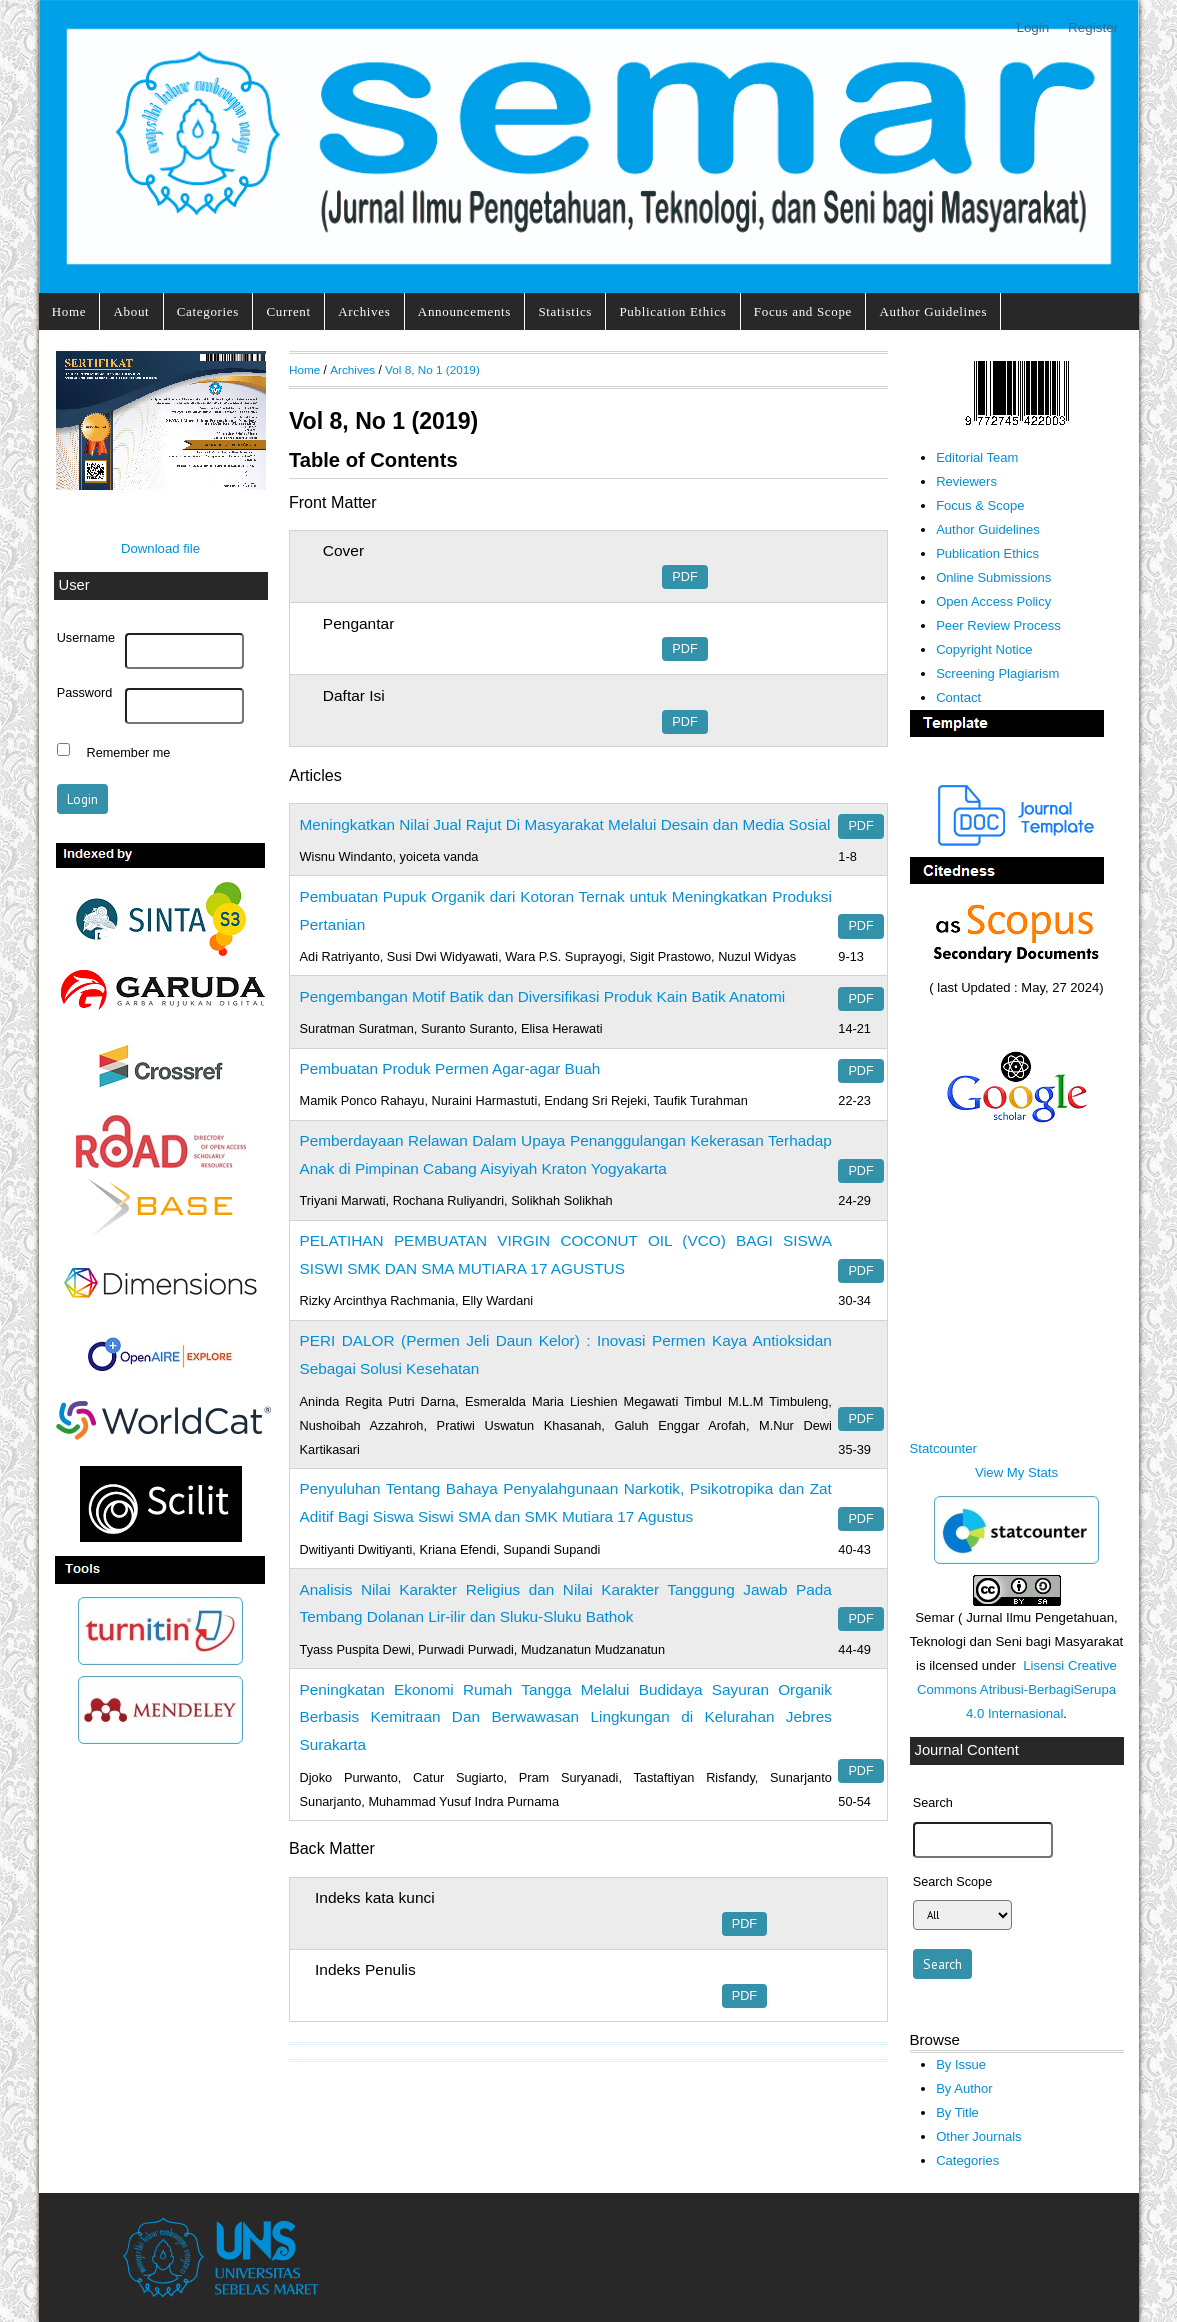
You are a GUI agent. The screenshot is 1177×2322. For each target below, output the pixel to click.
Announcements (464, 311)
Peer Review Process (998, 625)
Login (1032, 27)
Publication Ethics (672, 311)
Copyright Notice (984, 649)
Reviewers (966, 481)
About (132, 311)
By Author (964, 2088)
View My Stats (1016, 1472)
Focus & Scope (980, 505)
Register (1093, 27)
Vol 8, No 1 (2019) (432, 369)
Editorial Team (977, 457)
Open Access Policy (993, 601)
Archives (364, 311)
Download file (160, 548)
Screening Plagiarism (997, 673)
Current (288, 311)
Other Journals (978, 2136)
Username (86, 638)
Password (85, 693)
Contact (958, 697)
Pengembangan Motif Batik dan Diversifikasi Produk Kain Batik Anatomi (543, 996)
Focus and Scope (803, 311)
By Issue (961, 2064)
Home (69, 311)
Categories (208, 311)
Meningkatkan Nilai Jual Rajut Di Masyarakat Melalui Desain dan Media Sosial (565, 824)
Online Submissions (993, 577)
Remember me (129, 752)
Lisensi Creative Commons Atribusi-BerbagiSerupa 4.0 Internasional (1017, 1689)
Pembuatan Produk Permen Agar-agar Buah (450, 1068)
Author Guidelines (933, 311)
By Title (957, 2112)
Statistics (565, 311)
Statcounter (943, 1448)
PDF (684, 577)
